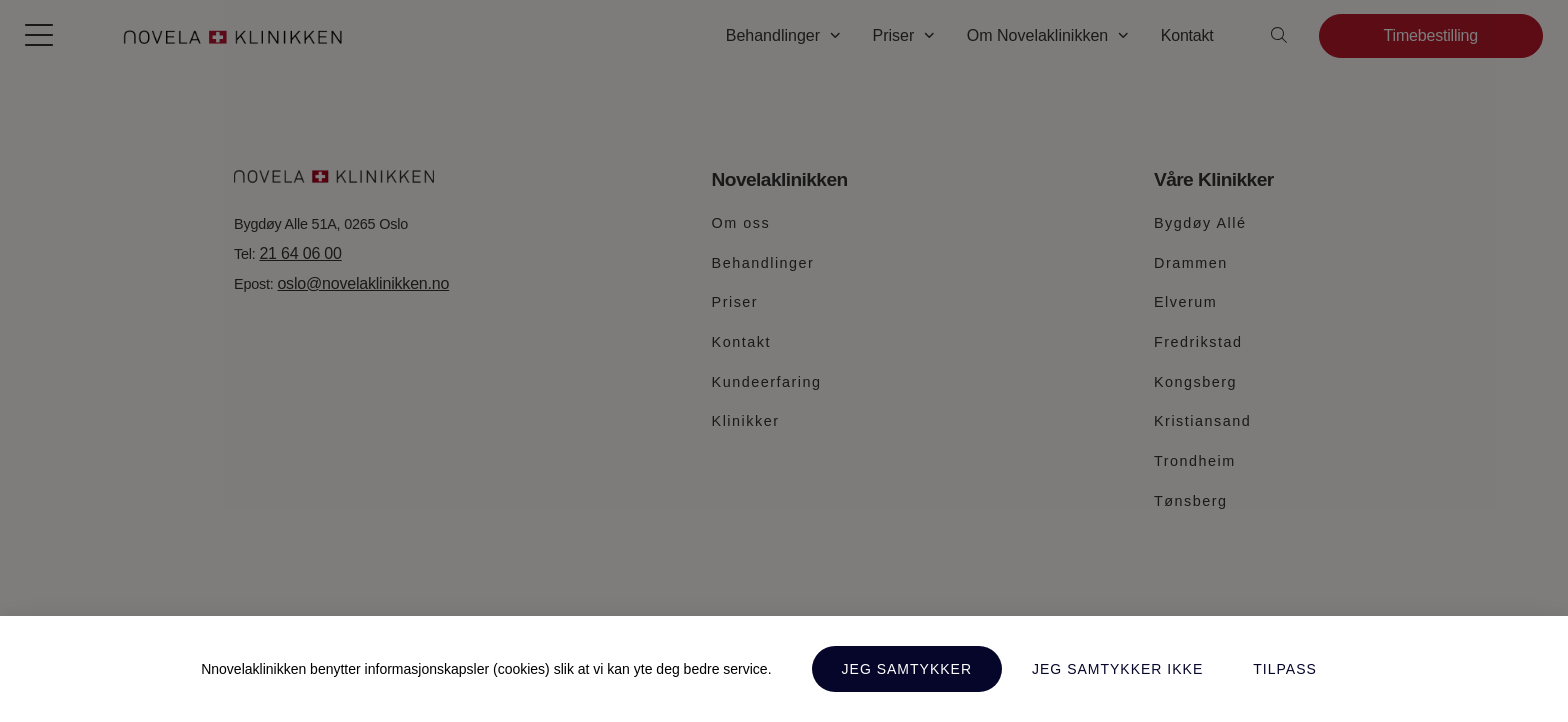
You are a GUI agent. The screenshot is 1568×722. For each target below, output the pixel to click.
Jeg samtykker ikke (1117, 669)
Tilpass (1285, 669)
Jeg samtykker (907, 669)
